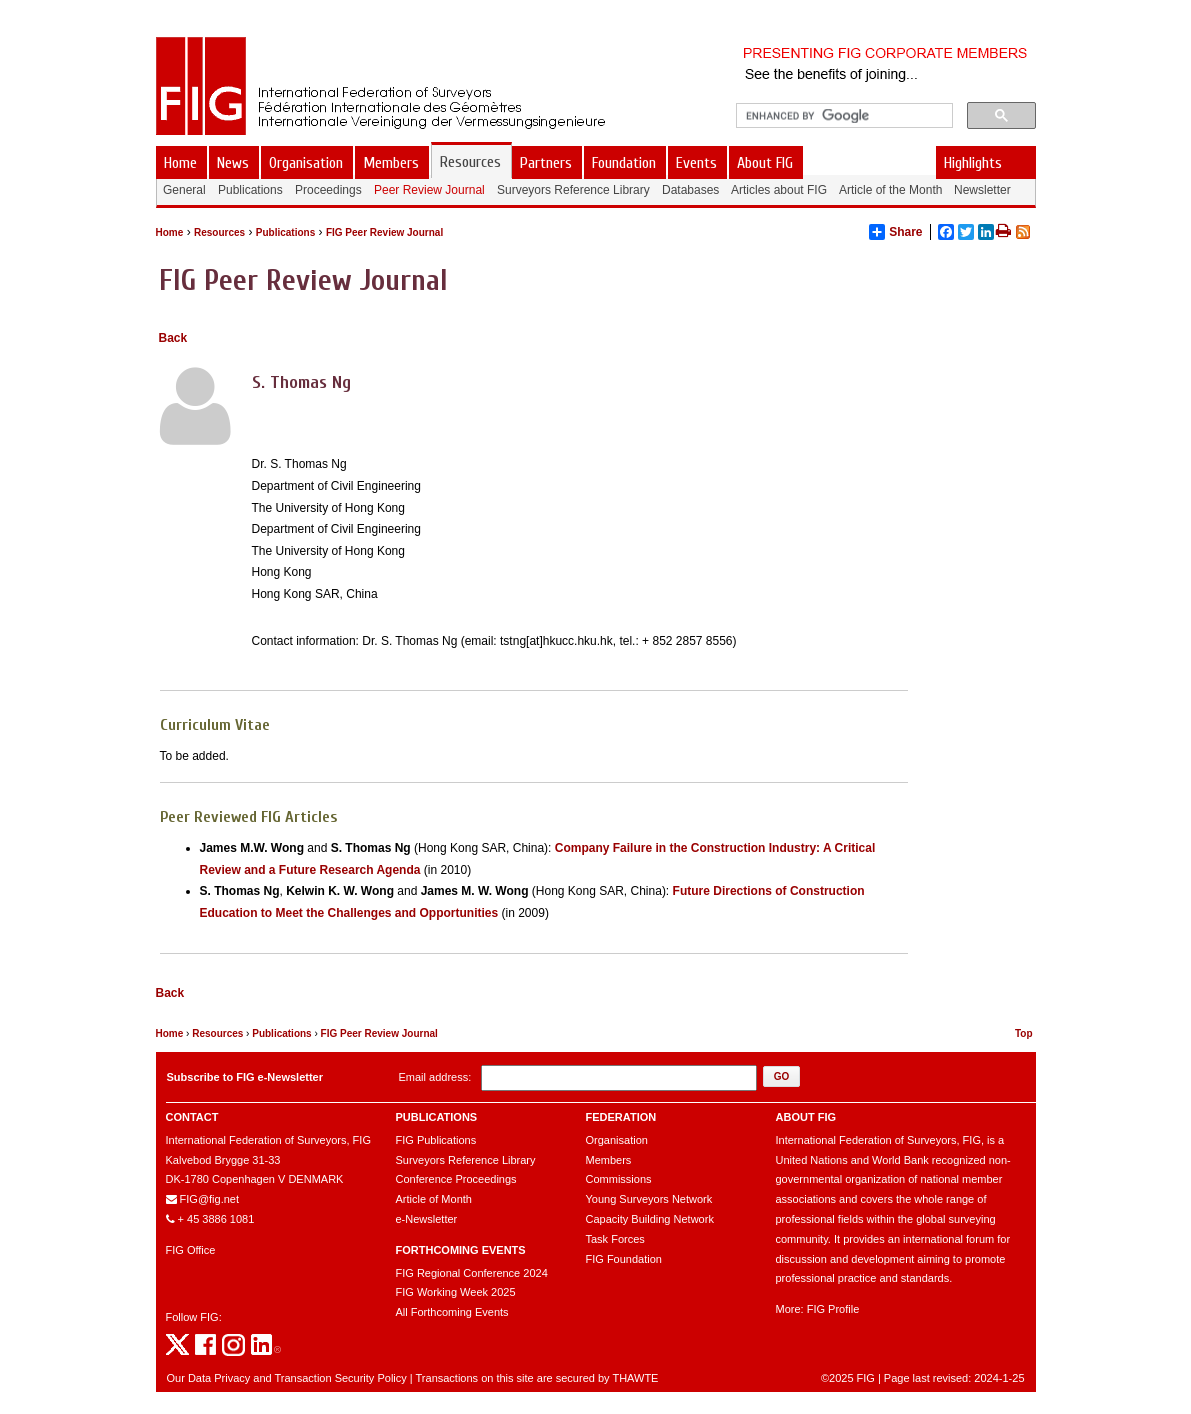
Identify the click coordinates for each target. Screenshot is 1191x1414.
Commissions (619, 1179)
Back (173, 338)
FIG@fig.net (209, 1199)
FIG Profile (833, 1309)
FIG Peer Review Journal (384, 232)
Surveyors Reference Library (466, 1160)
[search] (842, 116)
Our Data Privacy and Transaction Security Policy (287, 1378)
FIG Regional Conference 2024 (472, 1273)
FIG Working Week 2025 (456, 1292)
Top (1024, 1033)
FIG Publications (436, 1140)
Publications (285, 232)
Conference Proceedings (456, 1179)
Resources (219, 232)
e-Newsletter (427, 1219)
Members (609, 1160)
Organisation (617, 1140)
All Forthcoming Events (452, 1312)
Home (170, 232)
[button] (782, 1076)
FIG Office (191, 1250)
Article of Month (434, 1199)
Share (895, 232)
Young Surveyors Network (649, 1199)
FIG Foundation (624, 1259)
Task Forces (615, 1239)
